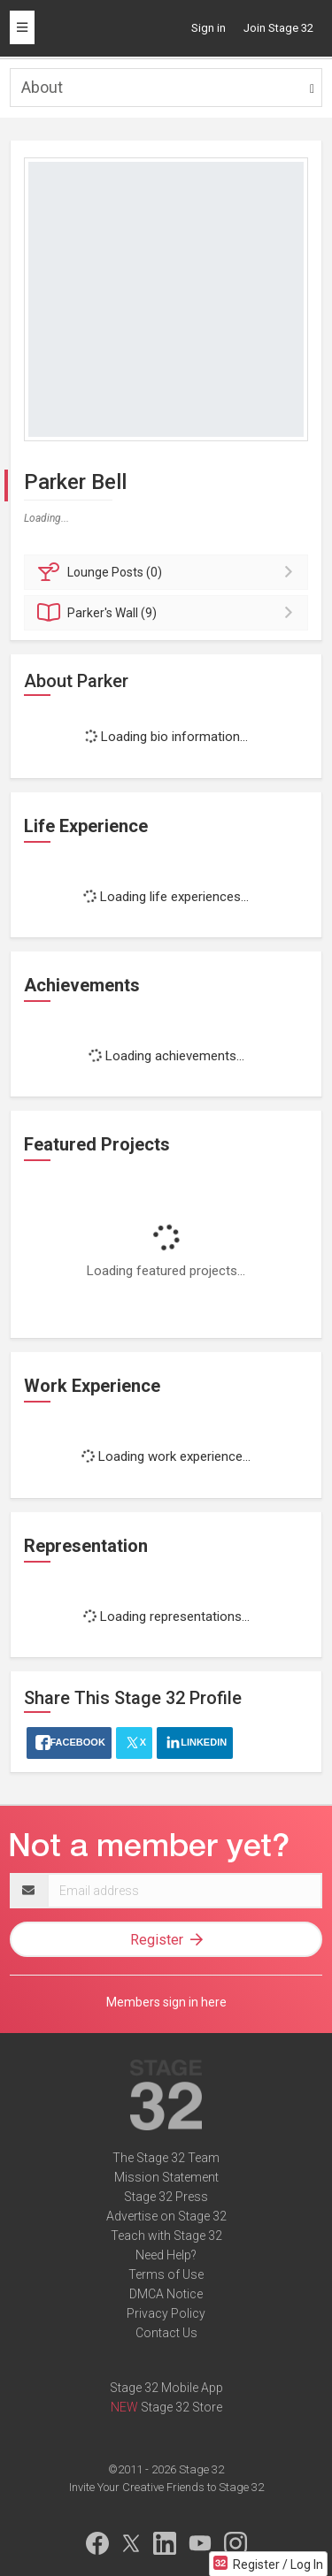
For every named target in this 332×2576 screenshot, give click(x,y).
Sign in (208, 27)
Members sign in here (166, 2002)
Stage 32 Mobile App (166, 2388)
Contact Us (166, 2333)
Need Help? (166, 2255)
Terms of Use (166, 2274)
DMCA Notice (166, 2294)
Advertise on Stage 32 (166, 2216)
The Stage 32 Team (166, 2158)
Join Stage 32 (278, 27)
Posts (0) (168, 572)
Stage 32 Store (181, 2407)
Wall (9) (168, 612)
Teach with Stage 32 (166, 2235)
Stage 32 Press (166, 2197)
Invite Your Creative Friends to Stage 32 (166, 2487)
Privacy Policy (166, 2313)
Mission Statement (166, 2177)
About (42, 87)
